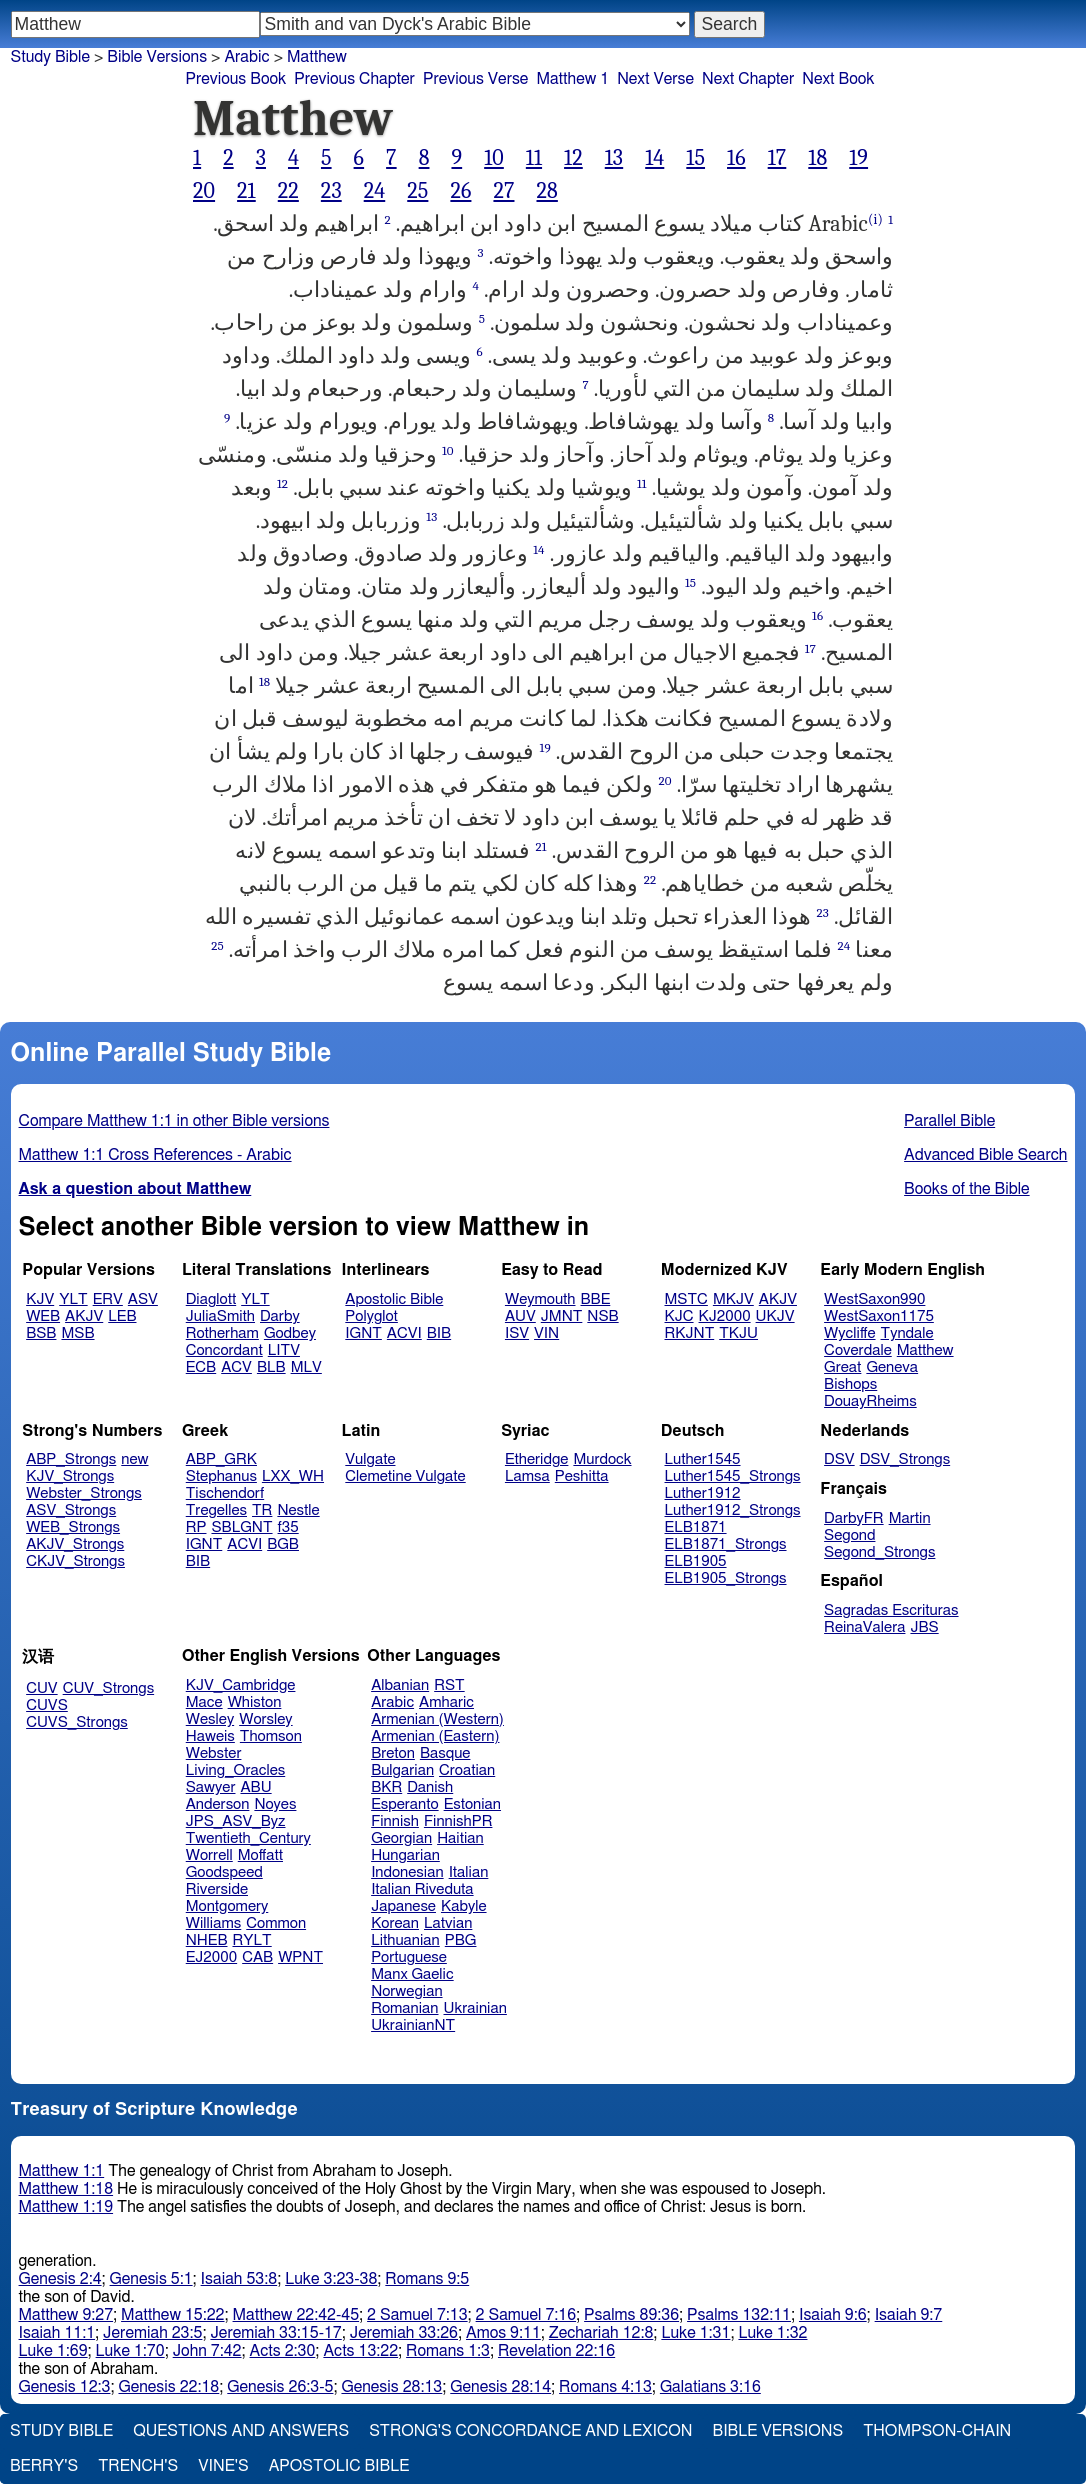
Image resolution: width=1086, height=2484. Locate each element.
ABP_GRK (221, 1459)
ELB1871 (696, 1527)
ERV (108, 1299)
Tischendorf (225, 1493)
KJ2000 (725, 1316)
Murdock (602, 1459)
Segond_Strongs (879, 1552)
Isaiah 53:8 (239, 2279)
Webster (214, 1753)
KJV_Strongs (70, 1476)
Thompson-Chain (937, 2431)
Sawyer (211, 1787)
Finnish (395, 1821)
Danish (430, 1787)
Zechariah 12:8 (601, 2333)
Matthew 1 (572, 79)
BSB (41, 1333)
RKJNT (690, 1333)
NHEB (207, 1940)
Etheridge (536, 1459)
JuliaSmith (220, 1316)
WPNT (300, 1957)
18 (817, 158)
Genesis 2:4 (60, 2279)
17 (777, 158)
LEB (122, 1316)
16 (736, 158)
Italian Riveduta (422, 1889)
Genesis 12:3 (65, 2387)
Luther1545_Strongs (733, 1476)
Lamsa (527, 1476)
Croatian (467, 1770)
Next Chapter (748, 79)
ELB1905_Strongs (726, 1578)
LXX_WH (293, 1476)
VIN (546, 1333)
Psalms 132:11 (739, 2315)
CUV (42, 1688)
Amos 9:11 (503, 2333)
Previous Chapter (354, 79)
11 (534, 158)
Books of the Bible (967, 1189)
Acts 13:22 (360, 2351)
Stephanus (221, 1476)
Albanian (400, 1685)
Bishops (850, 1384)
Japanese (403, 1906)
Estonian (472, 1804)
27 (503, 191)
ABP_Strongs (71, 1459)
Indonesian (407, 1872)
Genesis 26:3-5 (280, 2387)
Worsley (265, 1719)
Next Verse (655, 79)
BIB (439, 1333)
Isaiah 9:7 (909, 2315)
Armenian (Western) (437, 1719)
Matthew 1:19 (66, 2207)
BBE (596, 1299)
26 (460, 191)
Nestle (298, 1510)
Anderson (218, 1804)
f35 (288, 1527)
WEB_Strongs (73, 1527)
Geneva (892, 1367)
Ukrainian (475, 2008)
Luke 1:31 (695, 2333)
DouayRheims (870, 1401)
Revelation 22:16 (556, 2351)
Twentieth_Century (248, 1838)
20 (204, 191)
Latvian (448, 1923)
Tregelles (216, 1510)
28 (546, 191)
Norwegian (406, 1991)
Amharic (446, 1702)
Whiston (255, 1702)
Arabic (392, 1702)
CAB (257, 1957)
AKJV (84, 1316)
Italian (469, 1872)
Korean (395, 1923)
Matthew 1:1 (62, 2171)
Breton (393, 1753)
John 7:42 (207, 2351)
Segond (849, 1535)
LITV (284, 1350)
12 (573, 158)
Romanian (404, 2008)
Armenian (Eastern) (435, 1736)
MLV (306, 1367)
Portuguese (409, 1957)
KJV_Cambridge (241, 1685)
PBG (461, 1940)
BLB (271, 1367)
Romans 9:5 (427, 2279)
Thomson (271, 1736)
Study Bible (50, 57)
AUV (520, 1316)
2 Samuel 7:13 (417, 2315)
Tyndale (907, 1333)
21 (246, 191)
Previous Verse (475, 79)
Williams (214, 1923)
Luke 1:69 (53, 2351)
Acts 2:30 (283, 2351)
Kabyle (464, 1906)
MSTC (686, 1299)
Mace (204, 1702)
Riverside (217, 1889)
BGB (283, 1544)
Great (842, 1367)
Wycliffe (849, 1333)
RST (449, 1685)
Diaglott (211, 1299)
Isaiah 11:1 (57, 2333)
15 (695, 158)
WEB (43, 1316)
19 (858, 158)
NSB (602, 1316)
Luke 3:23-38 (331, 2279)
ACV (236, 1367)
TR (262, 1510)
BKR (386, 1787)
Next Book (838, 79)
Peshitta (582, 1476)
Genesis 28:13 (391, 2387)
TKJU (738, 1333)
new (134, 1459)
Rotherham (222, 1333)
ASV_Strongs (71, 1510)
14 (654, 158)
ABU (255, 1787)
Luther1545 (703, 1459)
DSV (839, 1459)
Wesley (210, 1719)
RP (196, 1527)
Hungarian (405, 1855)
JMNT (562, 1316)
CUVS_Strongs (77, 1722)
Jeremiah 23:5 (152, 2333)
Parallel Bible (949, 1121)
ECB (201, 1367)
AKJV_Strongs (75, 1544)
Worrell (209, 1855)
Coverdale (858, 1350)
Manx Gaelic (412, 1974)
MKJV (733, 1299)
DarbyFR (854, 1518)
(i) (875, 219)
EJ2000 (211, 1957)
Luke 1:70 (130, 2351)
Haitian (460, 1838)
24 (375, 191)
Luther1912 (703, 1493)
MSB (77, 1333)
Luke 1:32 (772, 2333)
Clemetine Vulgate (405, 1476)
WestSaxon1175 (879, 1316)
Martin (910, 1518)
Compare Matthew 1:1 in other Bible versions (174, 1121)
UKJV (775, 1316)
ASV (143, 1299)
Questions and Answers (241, 2431)
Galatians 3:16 (710, 2387)
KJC (679, 1316)
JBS (924, 1627)
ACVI (404, 1333)
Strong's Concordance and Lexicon (530, 2431)
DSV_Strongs (905, 1459)
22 (288, 191)
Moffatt (260, 1855)
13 (614, 158)
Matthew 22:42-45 (296, 2315)
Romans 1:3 (448, 2351)
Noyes (275, 1804)
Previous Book (235, 79)
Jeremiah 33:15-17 (275, 2333)
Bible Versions (157, 57)
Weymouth (540, 1299)
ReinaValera (864, 1627)
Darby (280, 1316)
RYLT (251, 1940)
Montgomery (227, 1906)
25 (417, 191)
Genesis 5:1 (151, 2279)
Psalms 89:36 (631, 2315)
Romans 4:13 (605, 2387)
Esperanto (405, 1804)
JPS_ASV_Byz (236, 1821)
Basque (445, 1753)
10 (494, 158)
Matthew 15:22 (172, 2315)
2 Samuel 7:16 (526, 2315)
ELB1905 (696, 1561)
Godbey (290, 1333)
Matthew (925, 1350)
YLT (73, 1299)
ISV (517, 1333)
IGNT (363, 1333)
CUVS (47, 1705)
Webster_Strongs (84, 1493)
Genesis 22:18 (168, 2387)
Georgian (401, 1838)
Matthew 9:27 (66, 2315)
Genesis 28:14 (500, 2387)
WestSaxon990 (874, 1299)
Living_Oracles (236, 1770)
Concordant (224, 1350)
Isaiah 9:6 (833, 2315)
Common (276, 1923)
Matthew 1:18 (66, 2189)
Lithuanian (405, 1940)
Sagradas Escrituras (891, 1610)
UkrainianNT (413, 2025)
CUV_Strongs (108, 1688)
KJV (40, 1299)
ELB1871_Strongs (726, 1544)
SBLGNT (241, 1527)
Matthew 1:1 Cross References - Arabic (155, 1155)
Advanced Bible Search (985, 1155)
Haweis (210, 1736)
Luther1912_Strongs (733, 1510)
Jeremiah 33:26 (404, 2333)
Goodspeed (224, 1872)
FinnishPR (458, 1821)
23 (331, 191)
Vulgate (370, 1459)
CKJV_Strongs (75, 1561)
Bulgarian (402, 1770)
